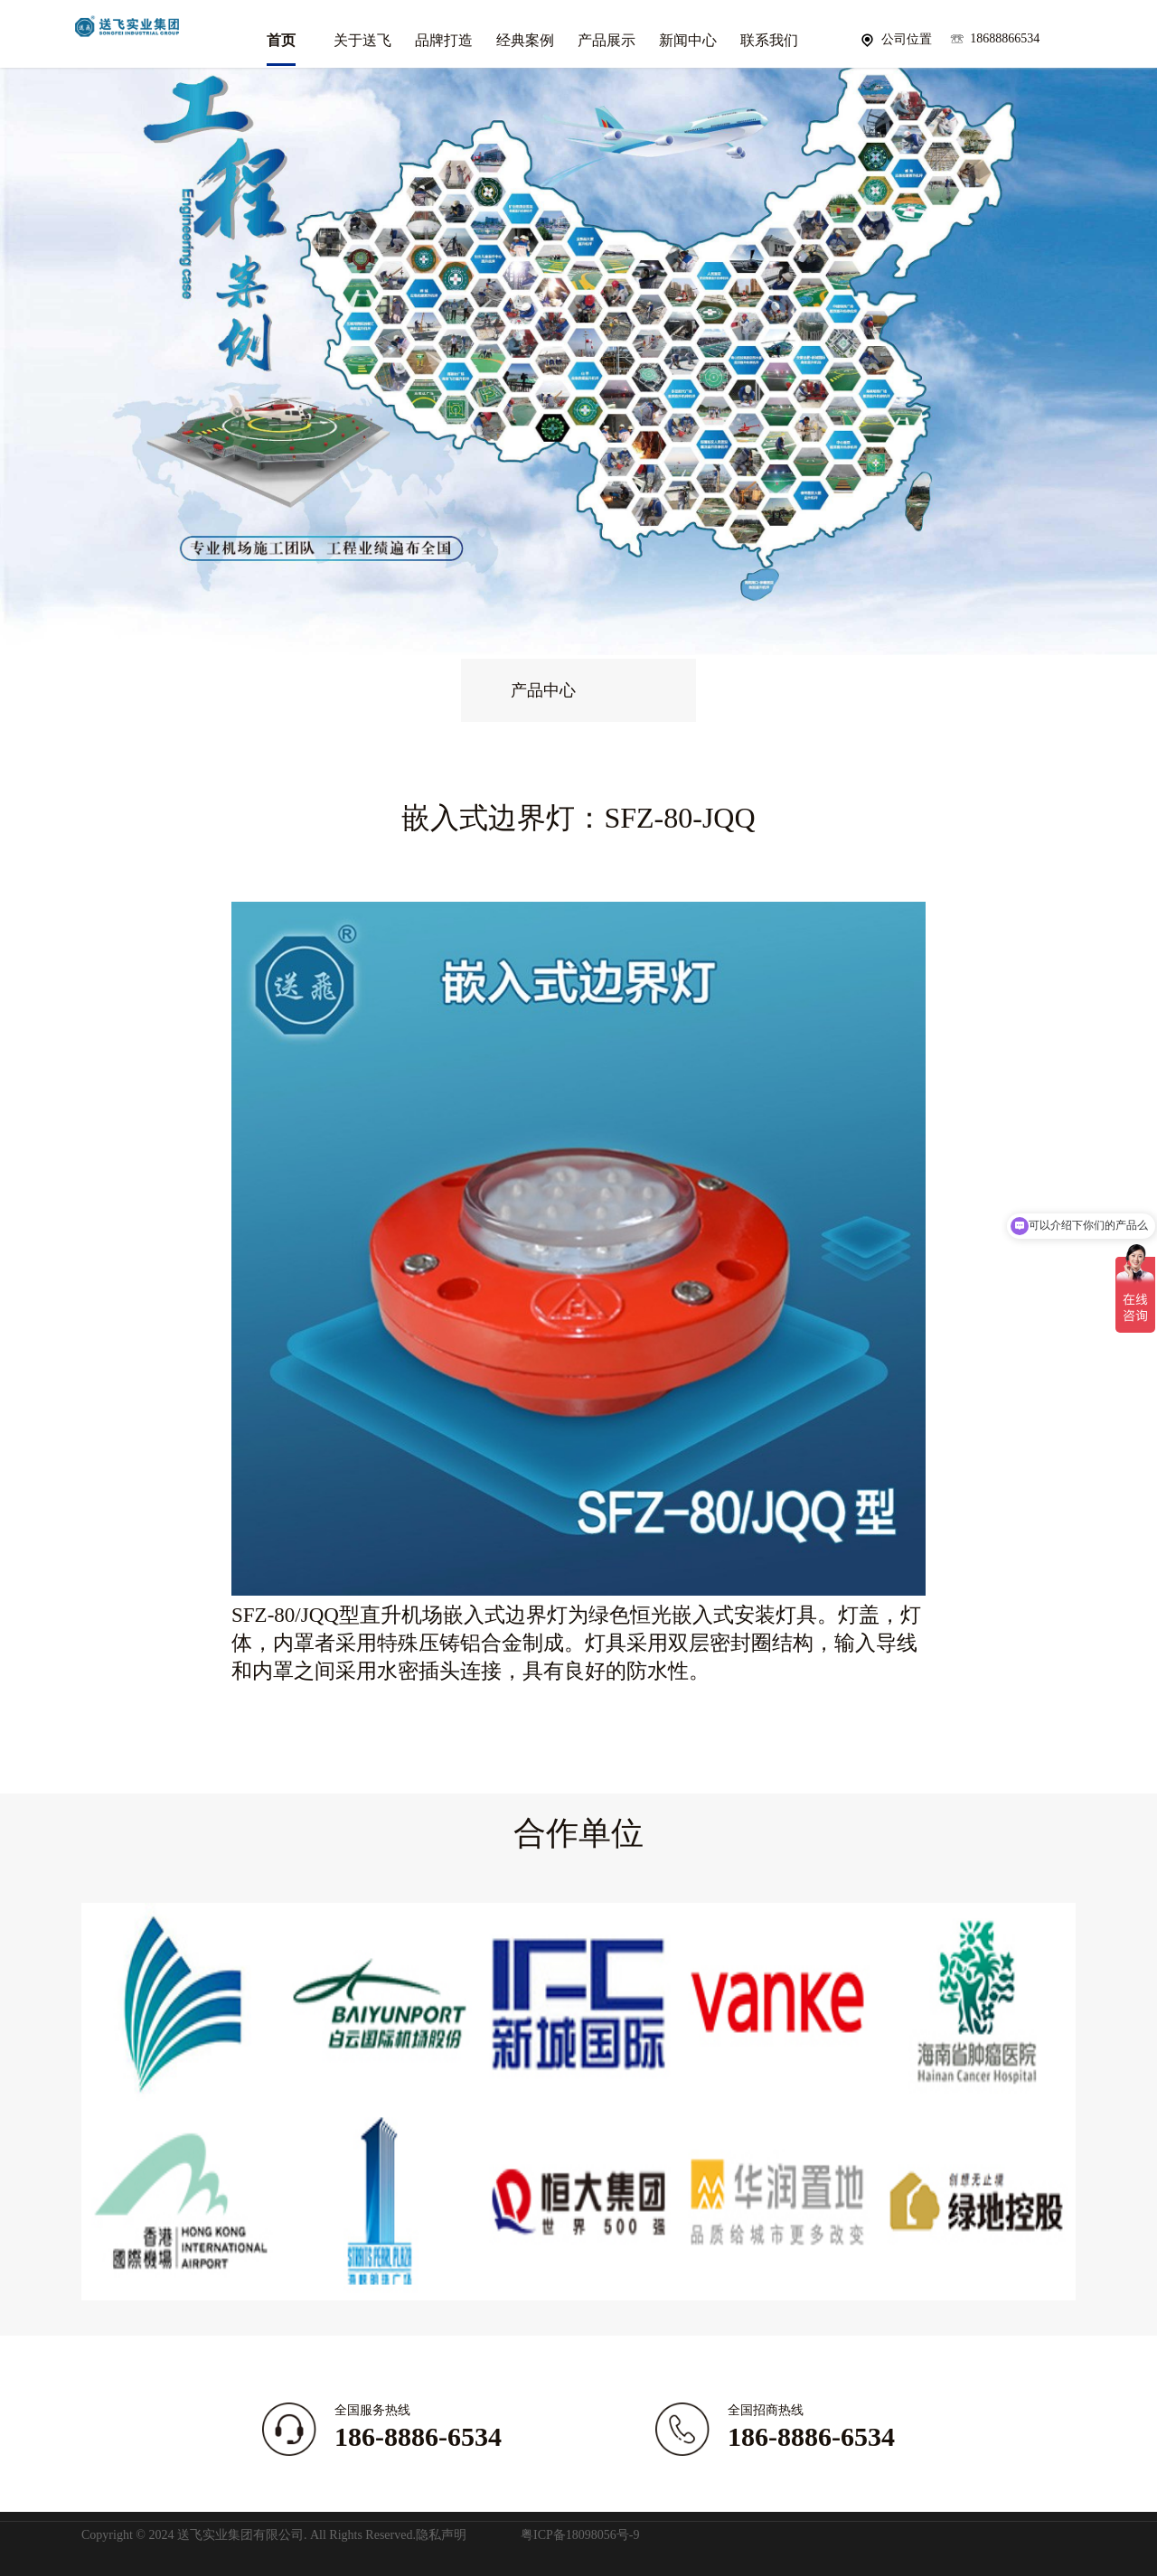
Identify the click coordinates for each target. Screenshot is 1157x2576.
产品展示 (606, 40)
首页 (281, 40)
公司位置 (906, 39)
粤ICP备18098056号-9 (580, 2535)
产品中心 (543, 690)
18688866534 (1004, 38)
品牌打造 (444, 40)
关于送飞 (362, 40)
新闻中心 (688, 40)
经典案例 (525, 40)
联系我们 (769, 40)
